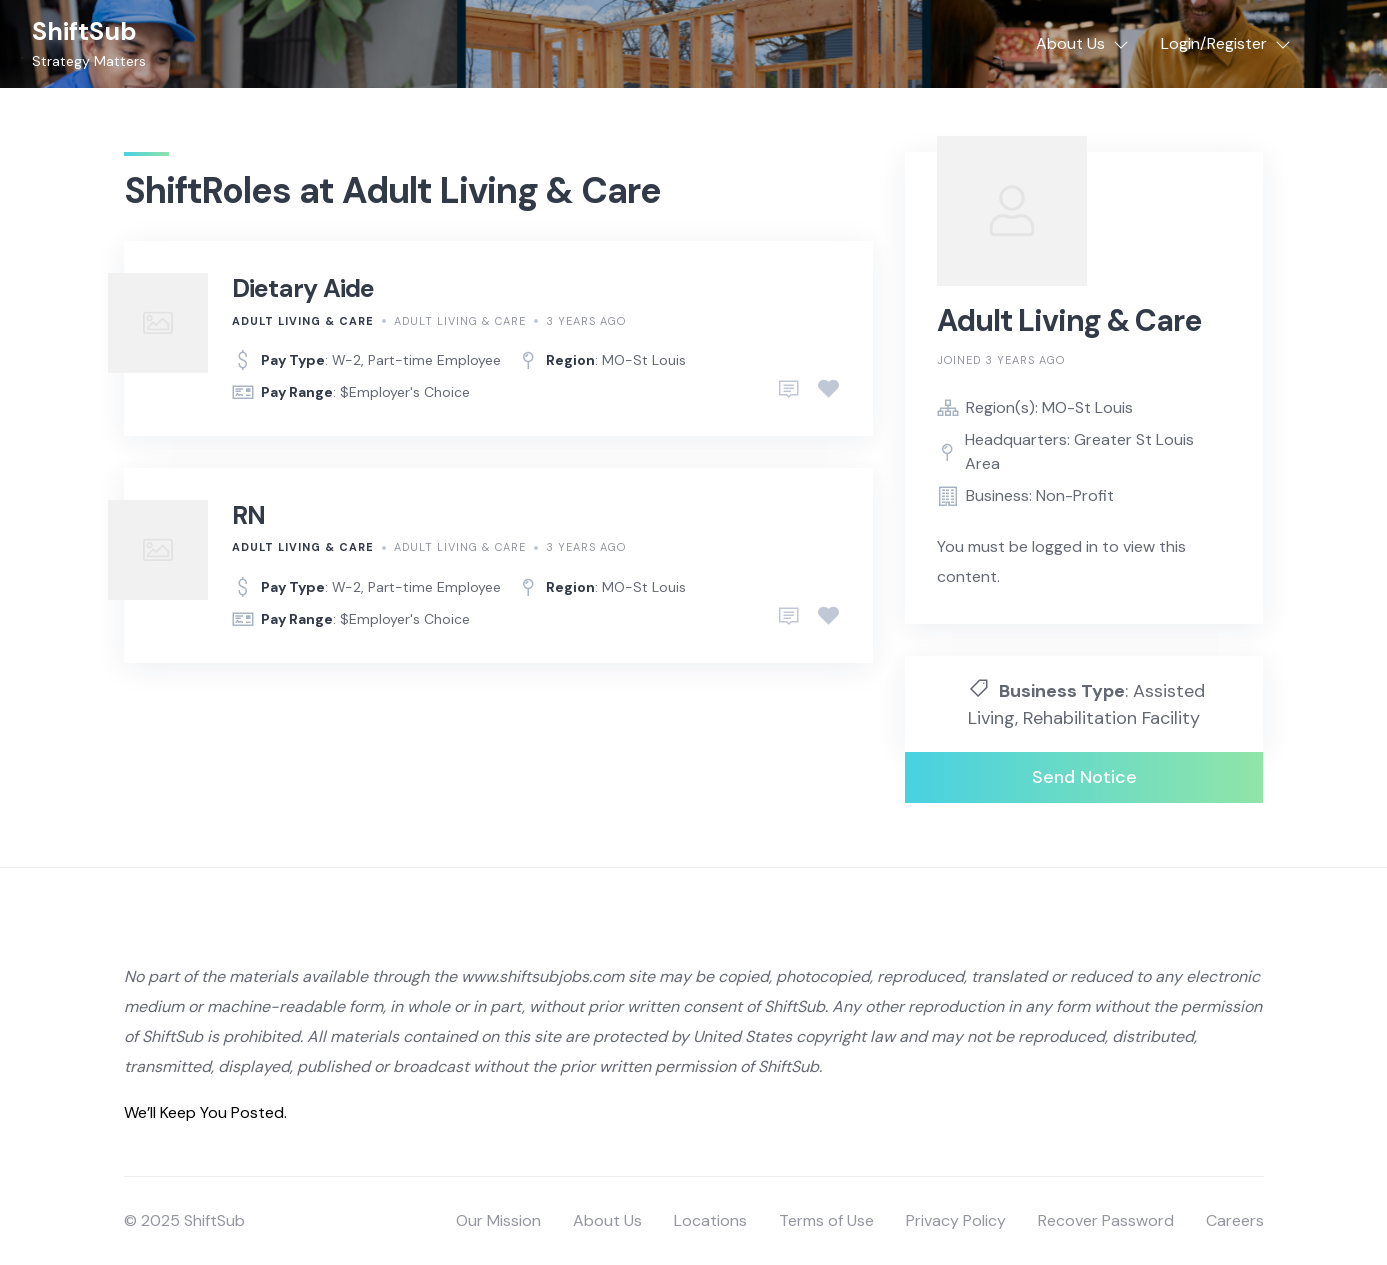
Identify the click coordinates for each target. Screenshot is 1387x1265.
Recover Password (1106, 1220)
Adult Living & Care (303, 321)
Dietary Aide (303, 288)
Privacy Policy (956, 1220)
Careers (1235, 1220)
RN (249, 515)
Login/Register (1214, 43)
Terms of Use (826, 1220)
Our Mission (498, 1220)
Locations (710, 1220)
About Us (1070, 43)
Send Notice (1084, 777)
